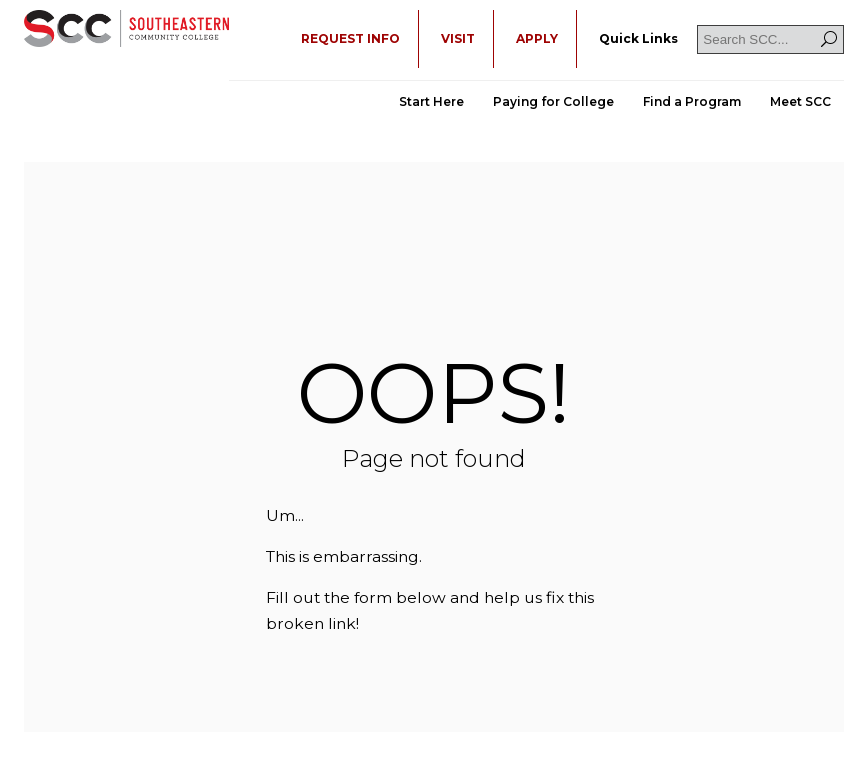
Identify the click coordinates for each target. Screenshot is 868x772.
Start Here (431, 101)
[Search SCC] (770, 39)
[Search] (829, 39)
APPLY (537, 38)
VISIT (458, 38)
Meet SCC (800, 101)
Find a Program (692, 101)
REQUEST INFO (350, 38)
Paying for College (553, 101)
